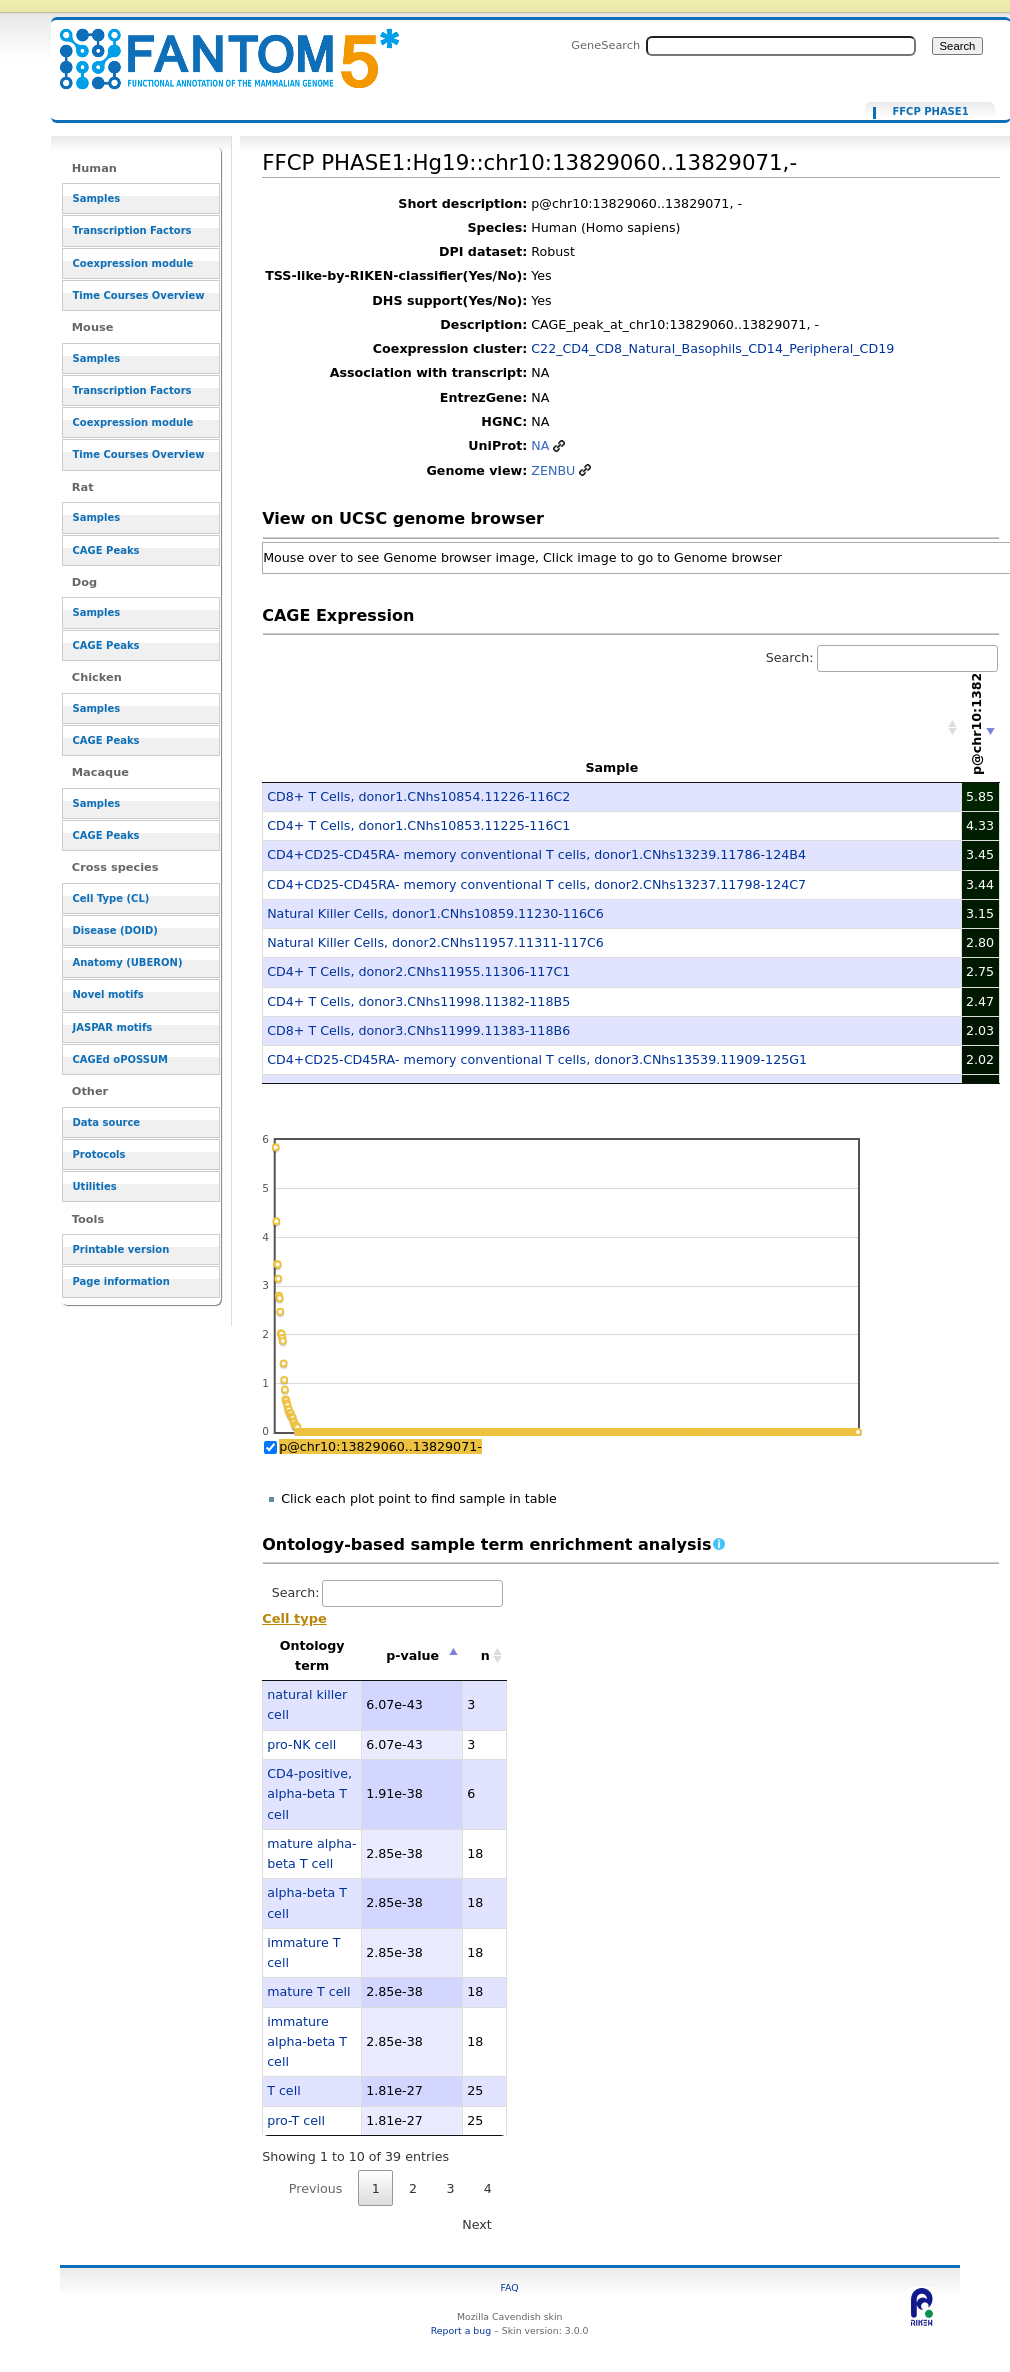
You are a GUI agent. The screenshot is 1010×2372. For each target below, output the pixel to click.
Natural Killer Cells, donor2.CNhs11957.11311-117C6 (435, 942)
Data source (107, 1122)
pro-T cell (296, 2120)
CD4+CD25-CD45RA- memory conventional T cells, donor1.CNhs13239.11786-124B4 (536, 854)
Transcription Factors (132, 230)
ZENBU (553, 470)
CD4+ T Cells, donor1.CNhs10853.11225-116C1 (418, 825)
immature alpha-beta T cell (307, 2042)
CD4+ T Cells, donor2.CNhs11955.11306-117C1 (418, 971)
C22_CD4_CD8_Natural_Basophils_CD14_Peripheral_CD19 (712, 348)
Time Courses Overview (139, 295)
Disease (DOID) (115, 930)
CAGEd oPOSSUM (120, 1059)
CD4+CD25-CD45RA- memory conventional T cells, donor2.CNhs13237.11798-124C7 (536, 884)
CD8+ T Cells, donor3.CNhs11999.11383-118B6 (418, 1030)
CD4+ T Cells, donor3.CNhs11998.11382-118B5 (418, 1001)
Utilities (95, 1186)
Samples (97, 198)
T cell (284, 2090)
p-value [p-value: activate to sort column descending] (412, 1655)
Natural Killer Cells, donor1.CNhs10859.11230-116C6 (435, 913)
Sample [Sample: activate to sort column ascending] (611, 767)
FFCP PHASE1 (930, 112)
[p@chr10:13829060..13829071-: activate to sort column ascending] (981, 728)
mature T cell (308, 1991)
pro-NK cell (301, 1744)
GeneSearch (605, 45)
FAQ (510, 2287)
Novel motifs (108, 994)
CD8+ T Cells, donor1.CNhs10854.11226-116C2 (418, 796)
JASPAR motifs (113, 1027)
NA (540, 445)
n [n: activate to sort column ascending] (485, 1655)
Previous (316, 2188)
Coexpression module (133, 263)
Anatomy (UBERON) (128, 962)
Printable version (121, 1249)
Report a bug (461, 2330)
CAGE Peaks (106, 550)
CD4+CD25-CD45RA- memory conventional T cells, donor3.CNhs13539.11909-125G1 (537, 1059)
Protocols (99, 1154)
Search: (882, 657)
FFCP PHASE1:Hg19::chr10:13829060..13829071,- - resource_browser (217, 47)
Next (476, 2224)
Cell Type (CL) (111, 898)
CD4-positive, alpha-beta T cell (309, 1794)
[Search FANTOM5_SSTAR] (781, 46)
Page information (121, 1281)
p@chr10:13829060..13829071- (380, 1446)
